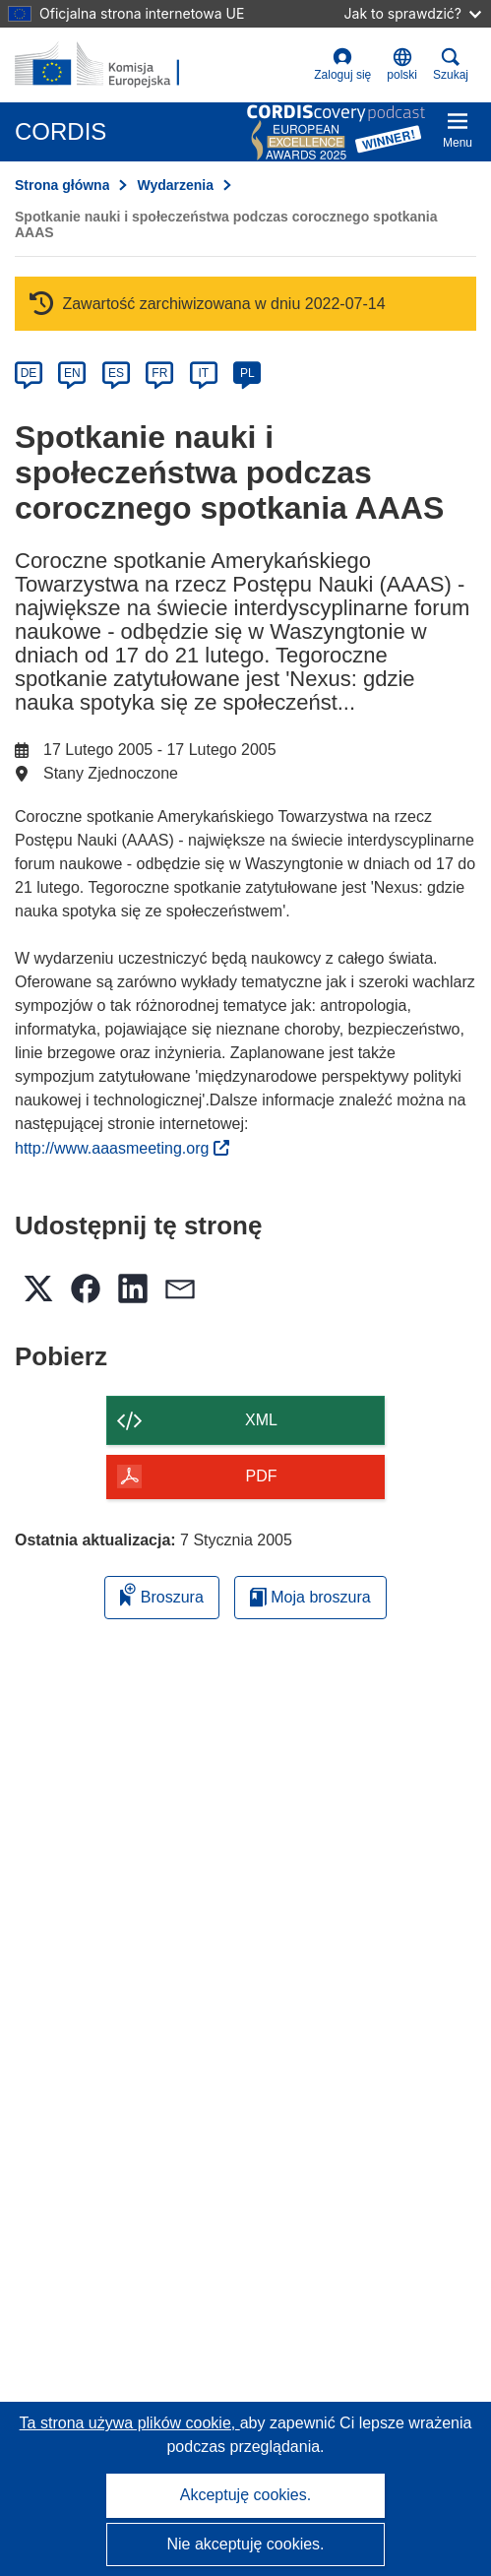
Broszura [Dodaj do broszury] (161, 1594)
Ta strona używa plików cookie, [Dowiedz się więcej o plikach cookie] (130, 2423)
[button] (402, 65)
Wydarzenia (175, 185)
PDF (261, 1476)
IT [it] (203, 373)
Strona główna (62, 185)
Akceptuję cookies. (245, 2494)
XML (261, 1420)
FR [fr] (159, 373)
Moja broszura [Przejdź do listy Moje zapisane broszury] (310, 1597)
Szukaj (450, 64)
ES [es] (116, 373)
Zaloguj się (342, 64)
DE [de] (29, 373)
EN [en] (72, 373)
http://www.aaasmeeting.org (122, 1148)
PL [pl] (247, 373)
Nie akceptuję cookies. (245, 2544)
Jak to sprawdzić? (412, 13)
